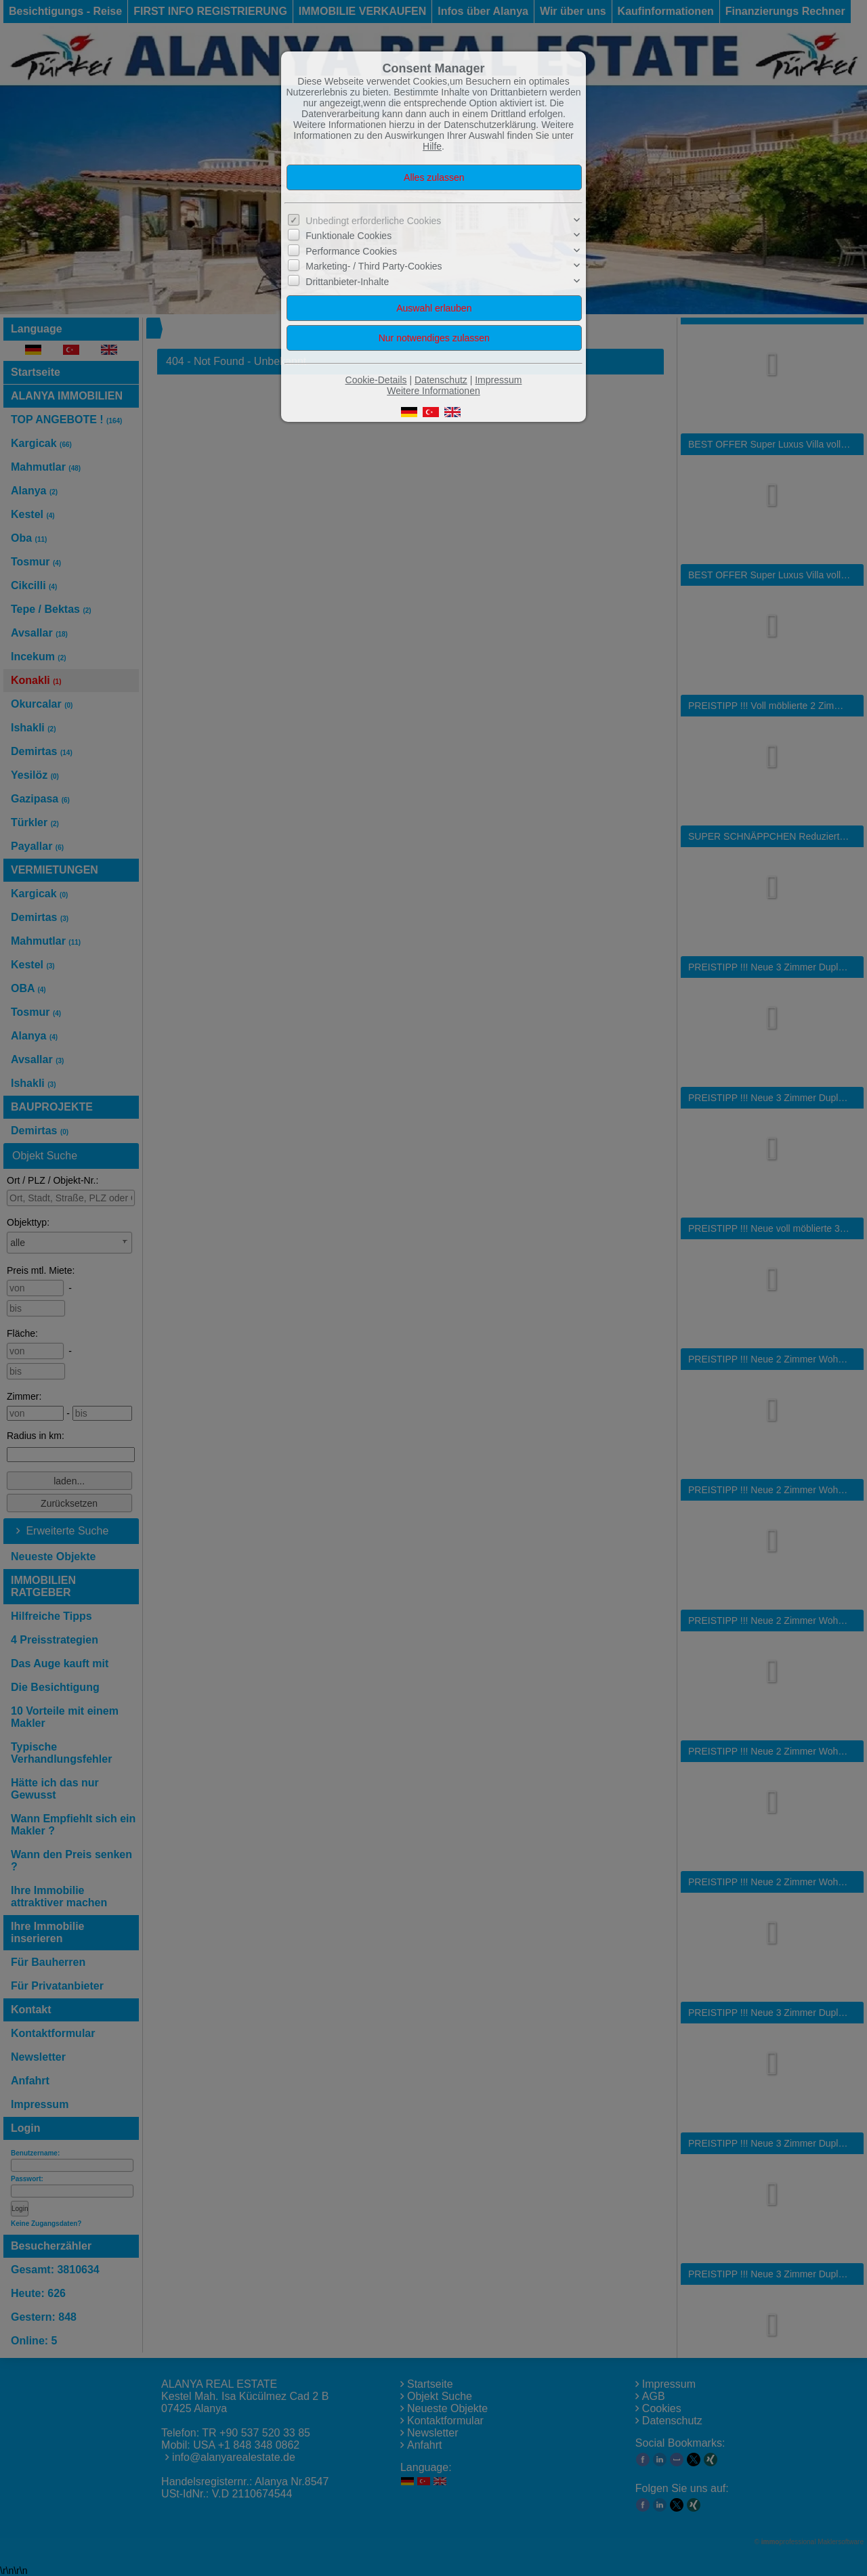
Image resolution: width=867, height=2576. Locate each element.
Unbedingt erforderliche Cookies (373, 220)
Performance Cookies (351, 251)
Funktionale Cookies (348, 235)
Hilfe (432, 146)
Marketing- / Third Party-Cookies (373, 266)
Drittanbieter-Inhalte (347, 281)
